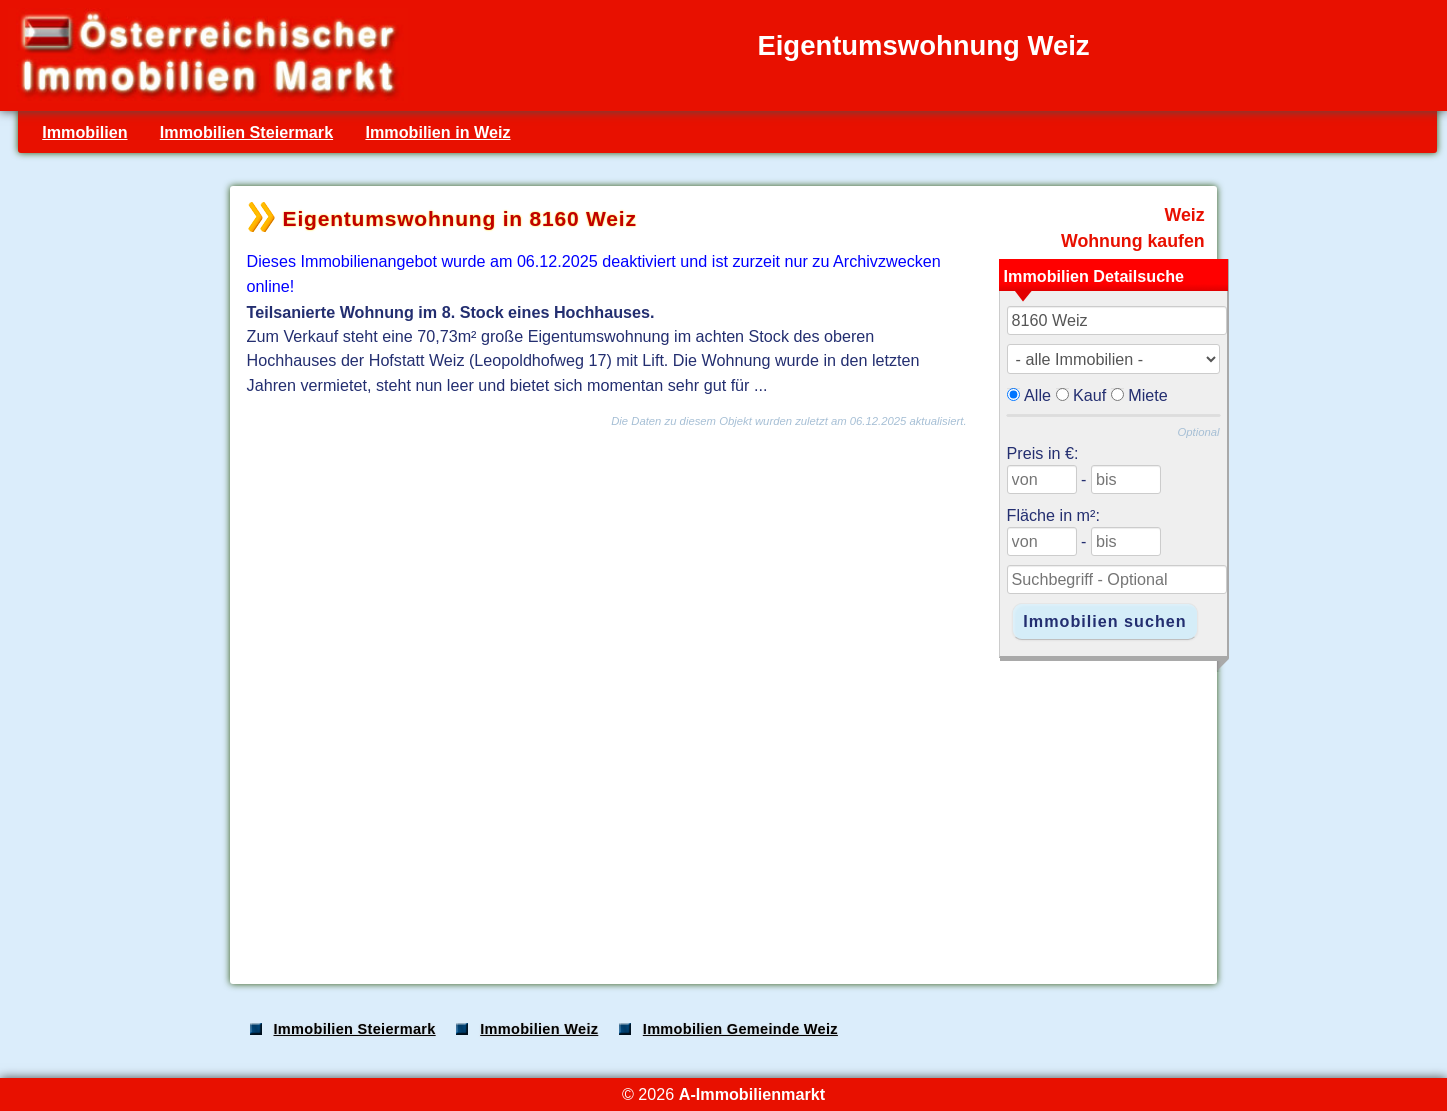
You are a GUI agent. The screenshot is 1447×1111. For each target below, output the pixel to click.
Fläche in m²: (1053, 515)
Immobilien (84, 132)
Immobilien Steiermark (246, 132)
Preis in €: (1043, 453)
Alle (1037, 395)
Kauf (1089, 395)
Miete (1148, 395)
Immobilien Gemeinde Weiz (740, 1029)
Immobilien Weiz (539, 1029)
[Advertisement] (722, 812)
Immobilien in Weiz (437, 132)
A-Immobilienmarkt (752, 1094)
